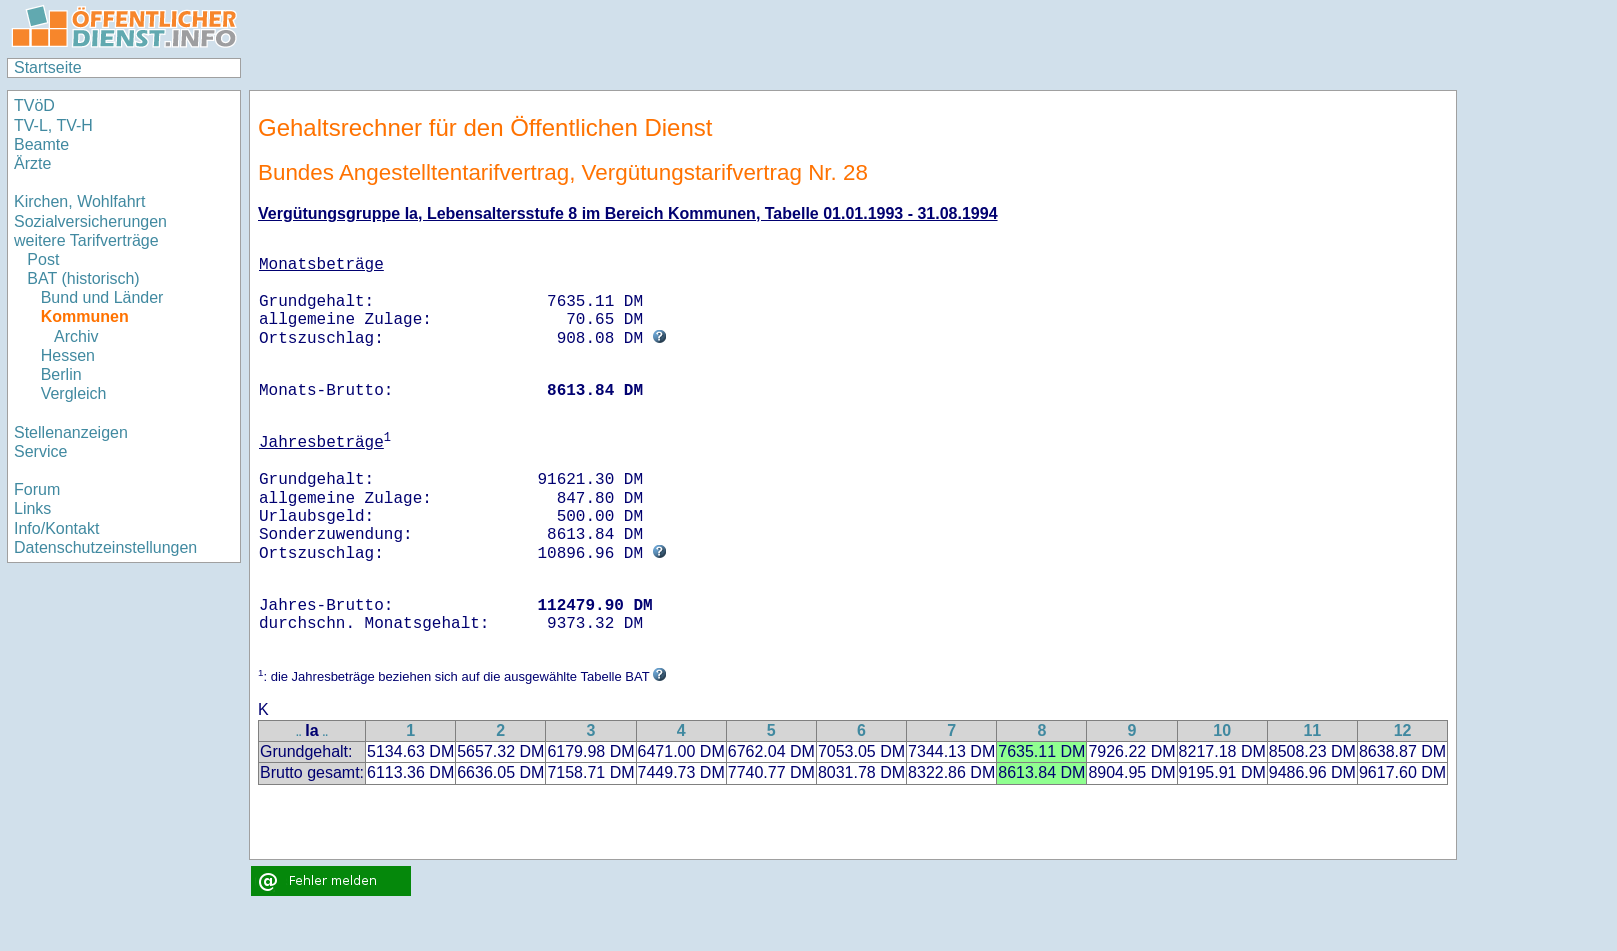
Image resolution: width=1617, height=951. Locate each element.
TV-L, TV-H (53, 125)
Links (32, 508)
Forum (37, 489)
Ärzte (32, 163)
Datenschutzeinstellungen (105, 547)
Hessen (68, 355)
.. (299, 732)
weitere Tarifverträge (86, 240)
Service (40, 451)
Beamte (41, 144)
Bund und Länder (102, 297)
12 (1403, 730)
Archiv (76, 336)
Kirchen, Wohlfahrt (79, 201)
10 (1222, 730)
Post (43, 259)
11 (1312, 730)
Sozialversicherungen (90, 221)
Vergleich (74, 393)
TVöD (34, 105)
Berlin (61, 374)
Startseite (48, 67)
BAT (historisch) (83, 278)
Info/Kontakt (56, 528)
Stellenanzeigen (71, 432)
